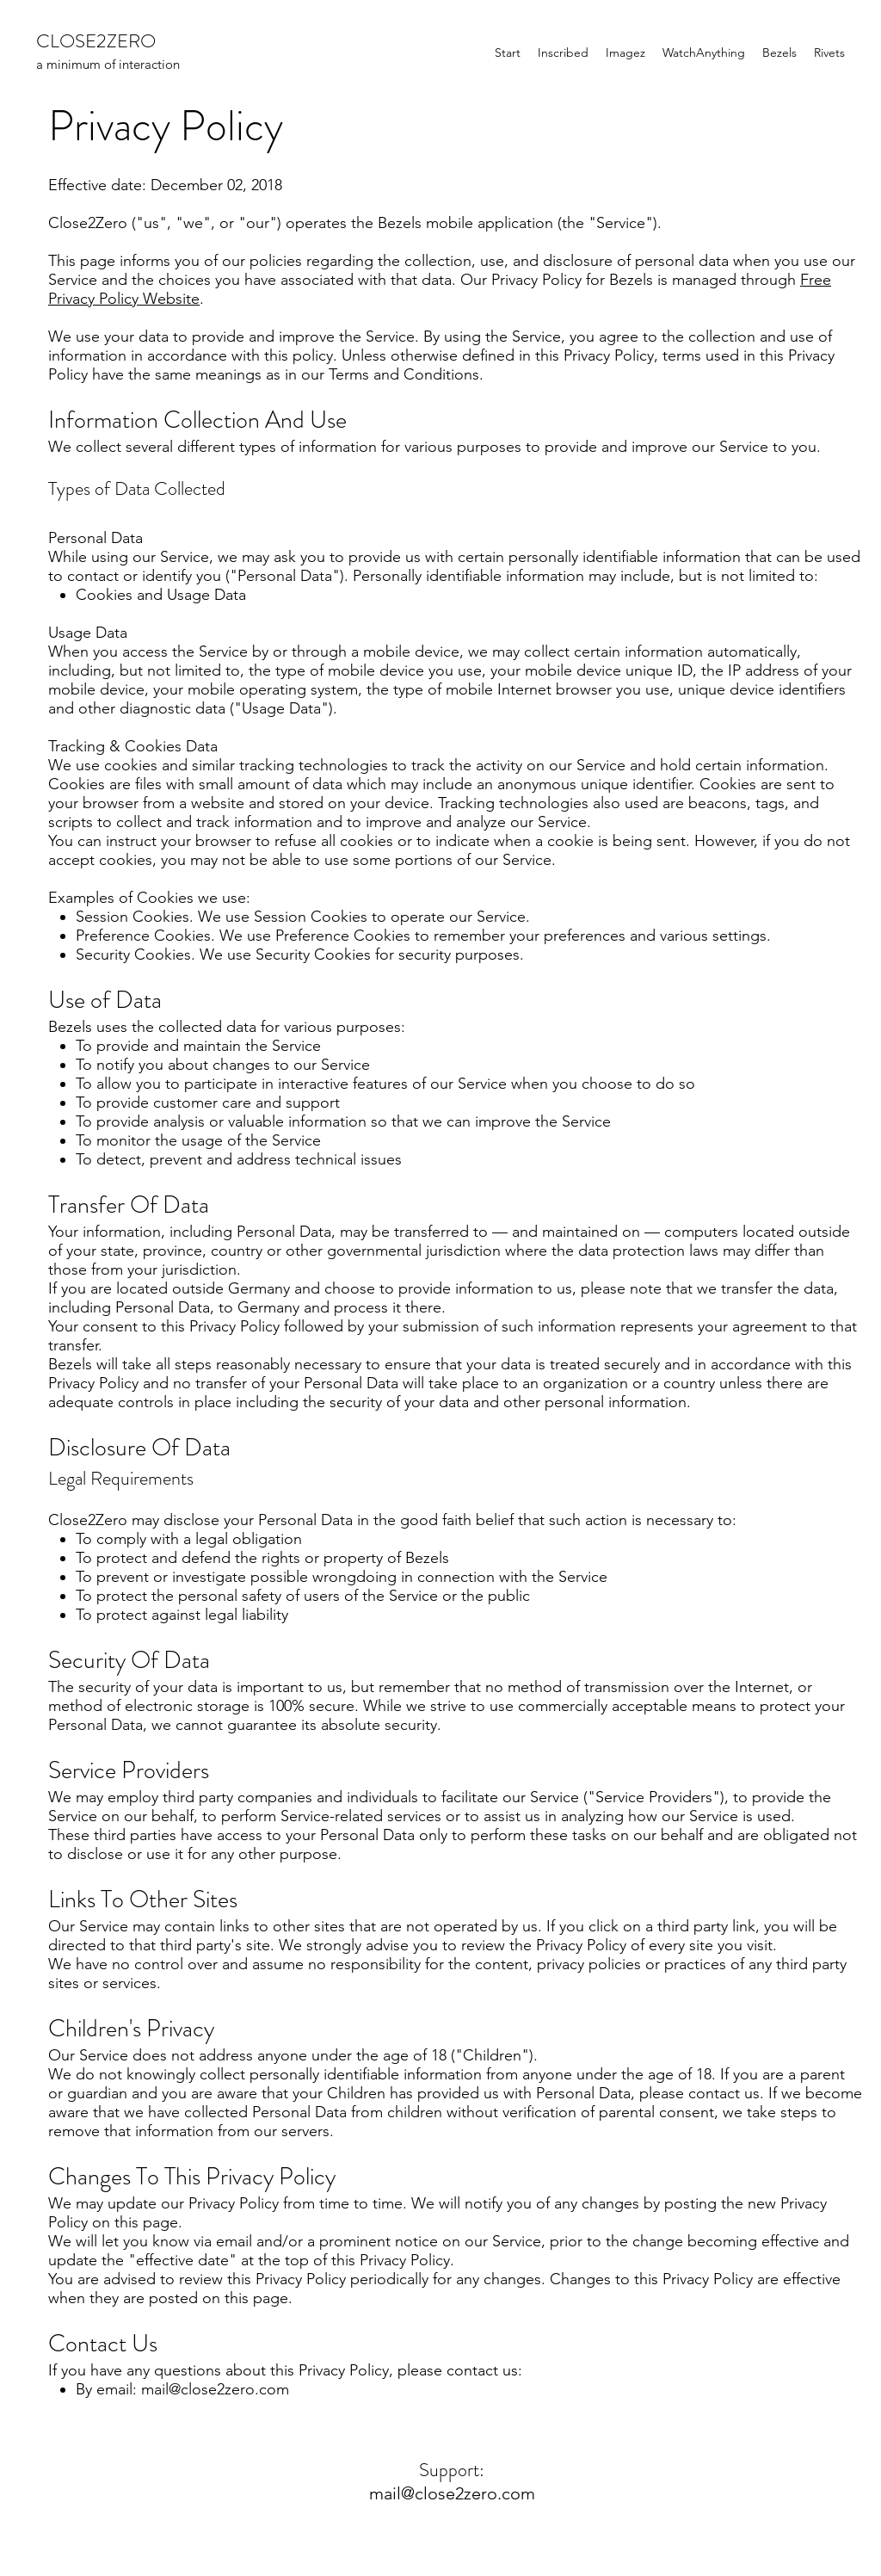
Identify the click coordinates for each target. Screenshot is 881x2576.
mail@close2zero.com (215, 2389)
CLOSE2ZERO (96, 41)
